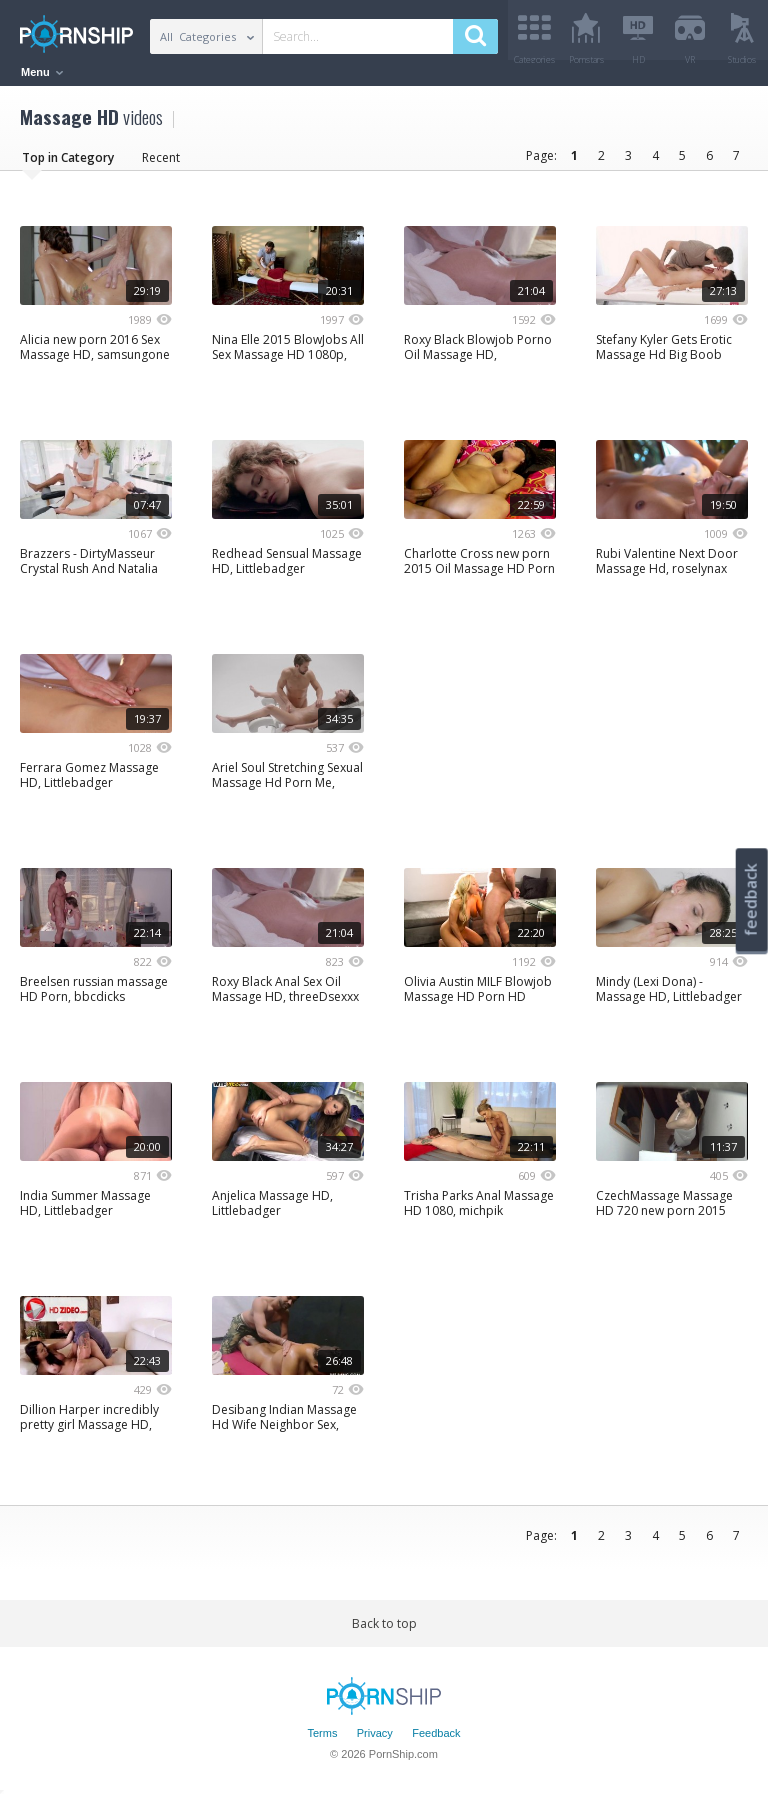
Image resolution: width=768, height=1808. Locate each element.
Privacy (375, 1741)
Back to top (384, 1630)
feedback (751, 899)
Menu (42, 72)
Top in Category (68, 164)
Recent (161, 164)
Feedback (436, 1741)
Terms (322, 1741)
